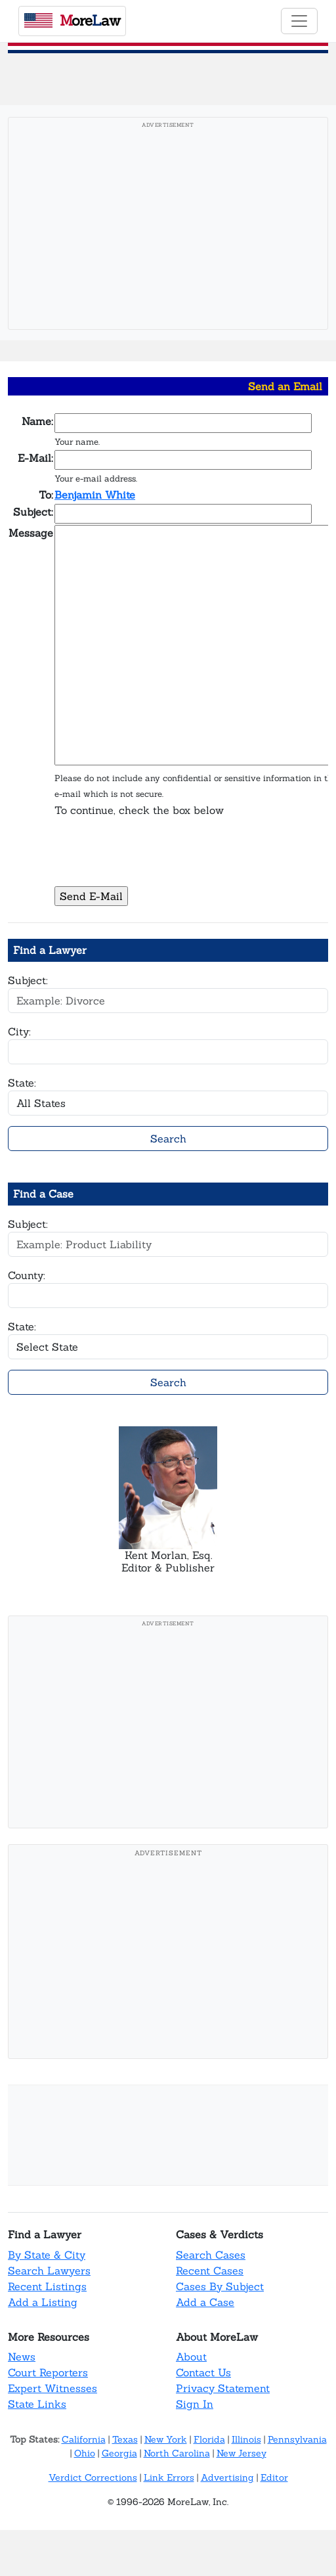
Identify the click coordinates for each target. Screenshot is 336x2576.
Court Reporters (48, 2372)
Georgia (119, 2453)
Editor (274, 2477)
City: (19, 1031)
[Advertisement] (168, 227)
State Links (37, 2403)
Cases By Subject (220, 2286)
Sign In (194, 2403)
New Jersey (241, 2453)
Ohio (84, 2453)
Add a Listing (42, 2302)
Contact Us (203, 2372)
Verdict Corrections (93, 2477)
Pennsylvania (297, 2439)
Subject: (28, 980)
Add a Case (205, 2302)
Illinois (246, 2439)
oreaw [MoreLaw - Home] (72, 20)
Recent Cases (209, 2270)
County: (26, 1275)
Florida (209, 2439)
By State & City (46, 2254)
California (84, 2439)
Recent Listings (47, 2286)
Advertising (227, 2477)
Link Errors (169, 2477)
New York (165, 2439)
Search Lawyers (49, 2270)
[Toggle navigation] (299, 21)
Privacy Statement (223, 2388)
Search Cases (210, 2254)
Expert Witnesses (52, 2388)
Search (168, 1138)
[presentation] (154, 859)
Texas (125, 2439)
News (21, 2356)
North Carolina (177, 2453)
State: (22, 1082)
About (191, 2356)
